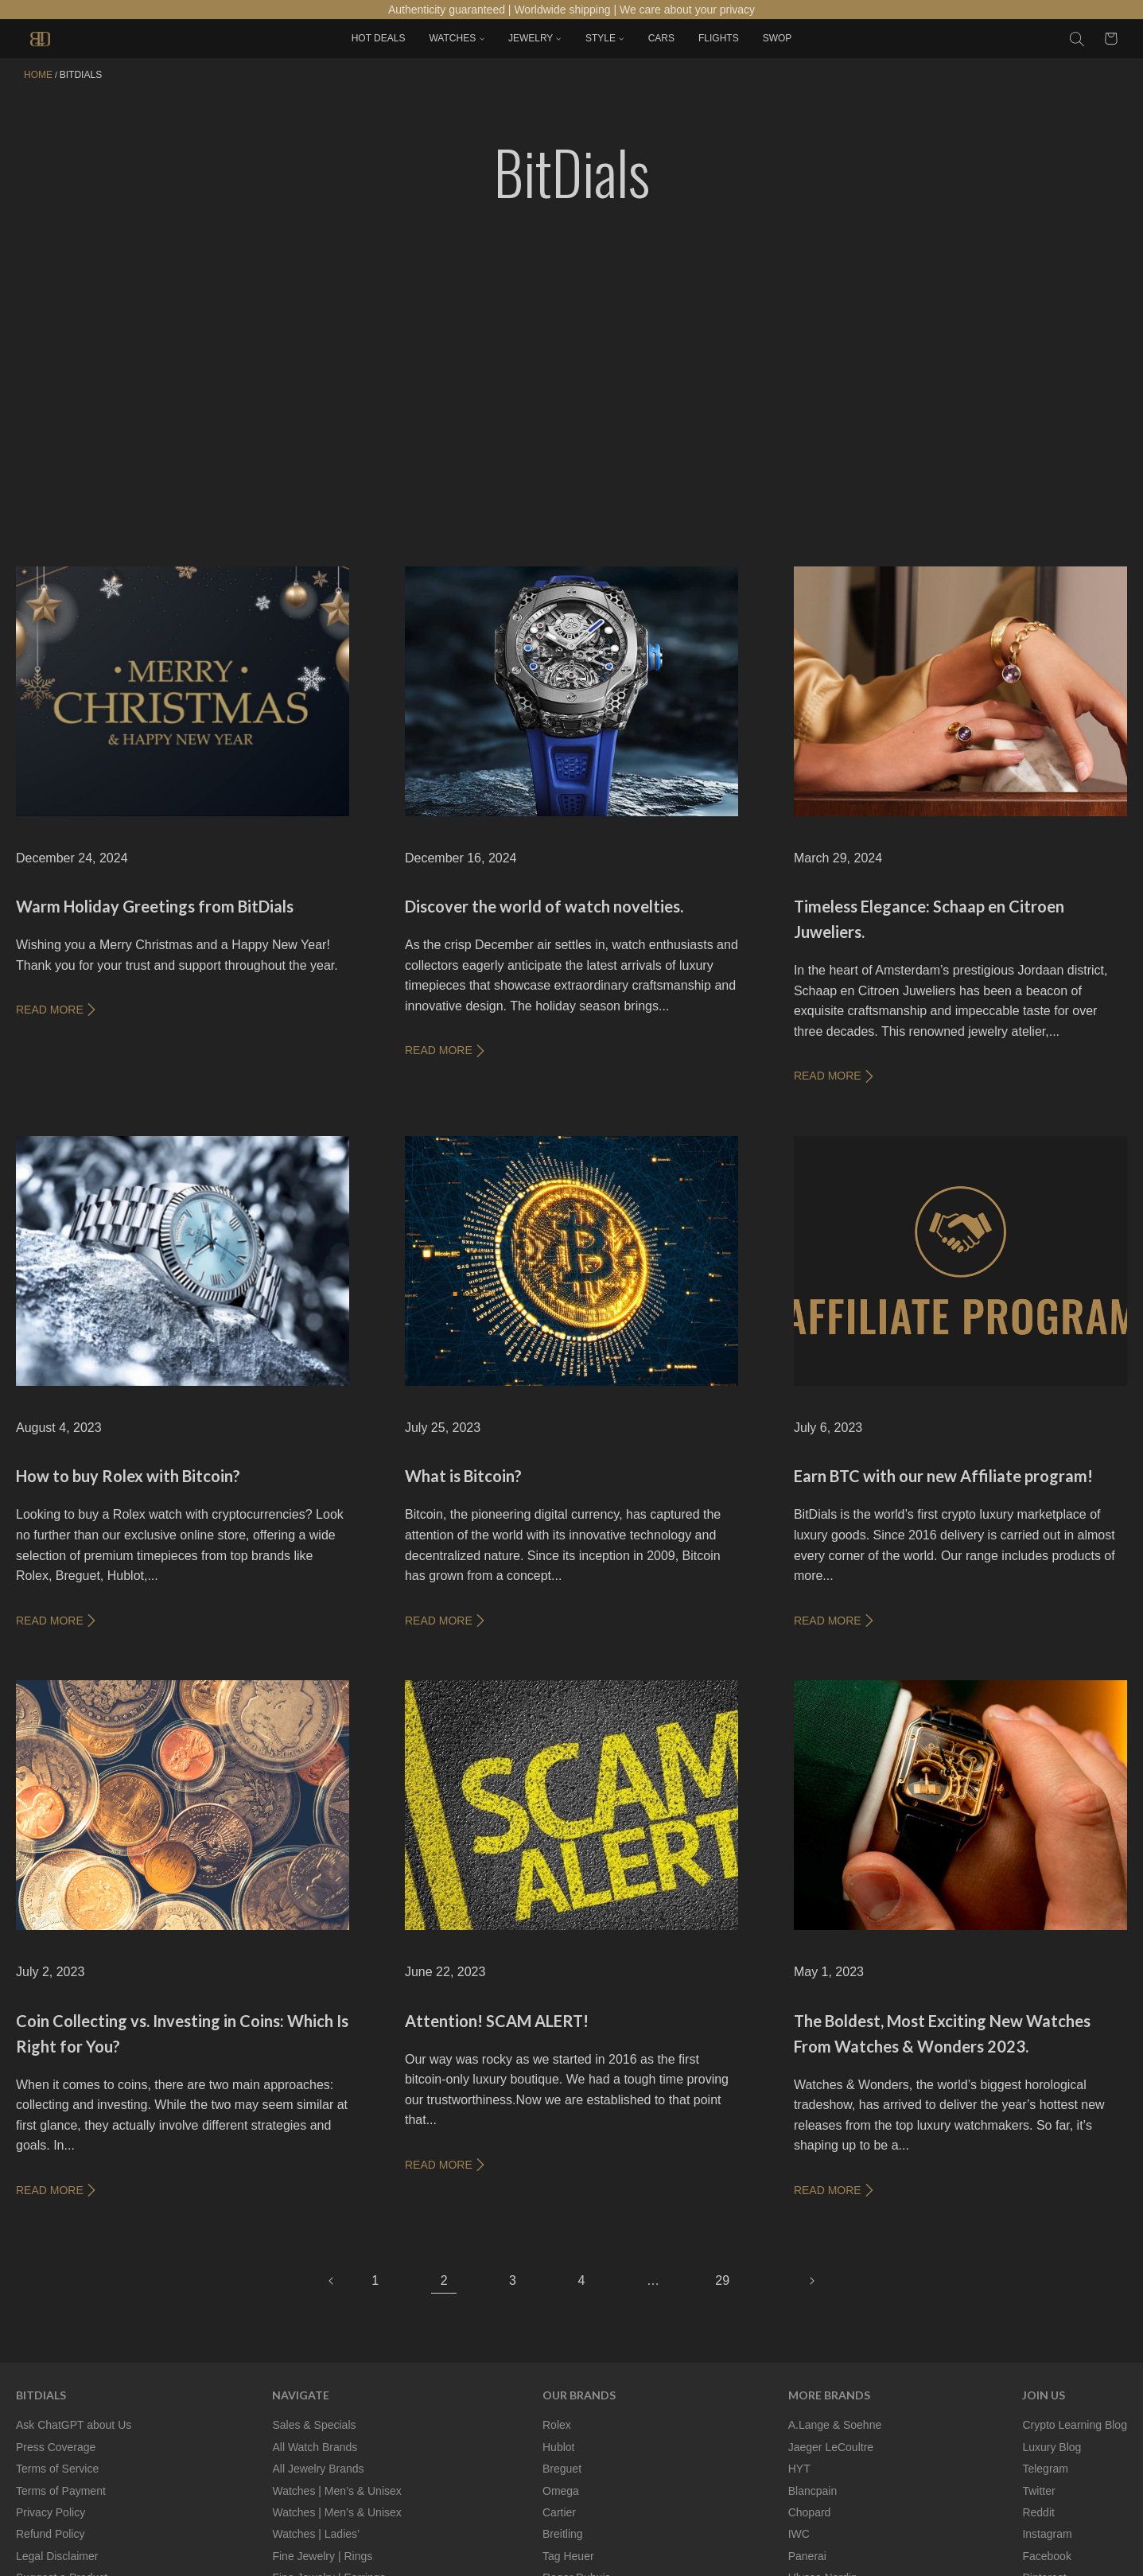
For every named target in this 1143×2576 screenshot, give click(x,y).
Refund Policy (50, 2533)
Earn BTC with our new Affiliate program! (943, 1475)
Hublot (558, 2447)
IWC (799, 2533)
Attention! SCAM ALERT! (497, 2020)
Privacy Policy (50, 2512)
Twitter (1038, 2491)
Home (38, 74)
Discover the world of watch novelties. (544, 906)
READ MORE (57, 1009)
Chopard (809, 2512)
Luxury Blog (1051, 2447)
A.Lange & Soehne (835, 2424)
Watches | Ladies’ (316, 2533)
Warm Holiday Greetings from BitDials (155, 906)
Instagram (1046, 2533)
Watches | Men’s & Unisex (336, 2491)
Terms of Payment (61, 2491)
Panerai (807, 2556)
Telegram (1045, 2468)
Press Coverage (55, 2447)
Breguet (561, 2468)
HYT (799, 2468)
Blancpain (813, 2491)
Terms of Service (57, 2468)
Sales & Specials (314, 2424)
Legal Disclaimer (57, 2556)
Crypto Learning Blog (1074, 2424)
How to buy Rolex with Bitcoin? (128, 1475)
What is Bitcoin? (463, 1475)
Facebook (1046, 2556)
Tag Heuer (568, 2556)
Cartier (559, 2512)
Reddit (1038, 2512)
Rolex (556, 2424)
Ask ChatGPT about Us (73, 2424)
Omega (560, 2491)
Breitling (562, 2533)
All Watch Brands (314, 2447)
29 (722, 2280)
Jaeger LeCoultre (830, 2447)
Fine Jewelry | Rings (322, 2556)
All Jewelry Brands (318, 2468)
